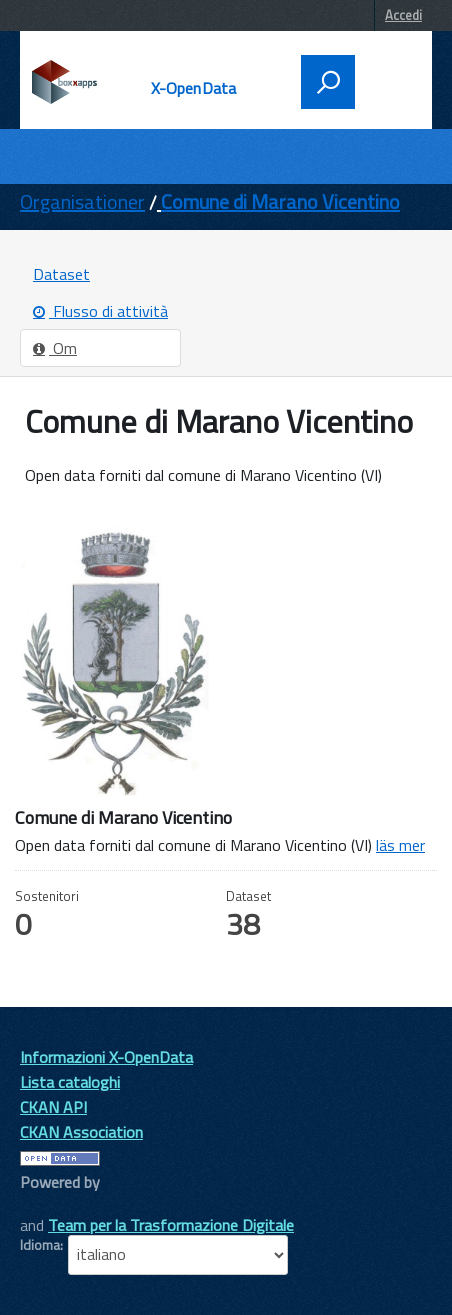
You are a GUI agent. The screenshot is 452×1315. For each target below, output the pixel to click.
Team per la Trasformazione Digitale (171, 1225)
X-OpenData (194, 88)
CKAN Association (81, 1132)
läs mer (400, 845)
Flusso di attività (100, 311)
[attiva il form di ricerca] (328, 82)
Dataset (61, 274)
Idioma (40, 1245)
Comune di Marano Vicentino (280, 201)
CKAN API (53, 1107)
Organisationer (82, 201)
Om (55, 348)
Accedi (403, 15)
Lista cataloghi (70, 1082)
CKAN (54, 1204)
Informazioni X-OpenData (106, 1057)
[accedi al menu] (388, 80)
